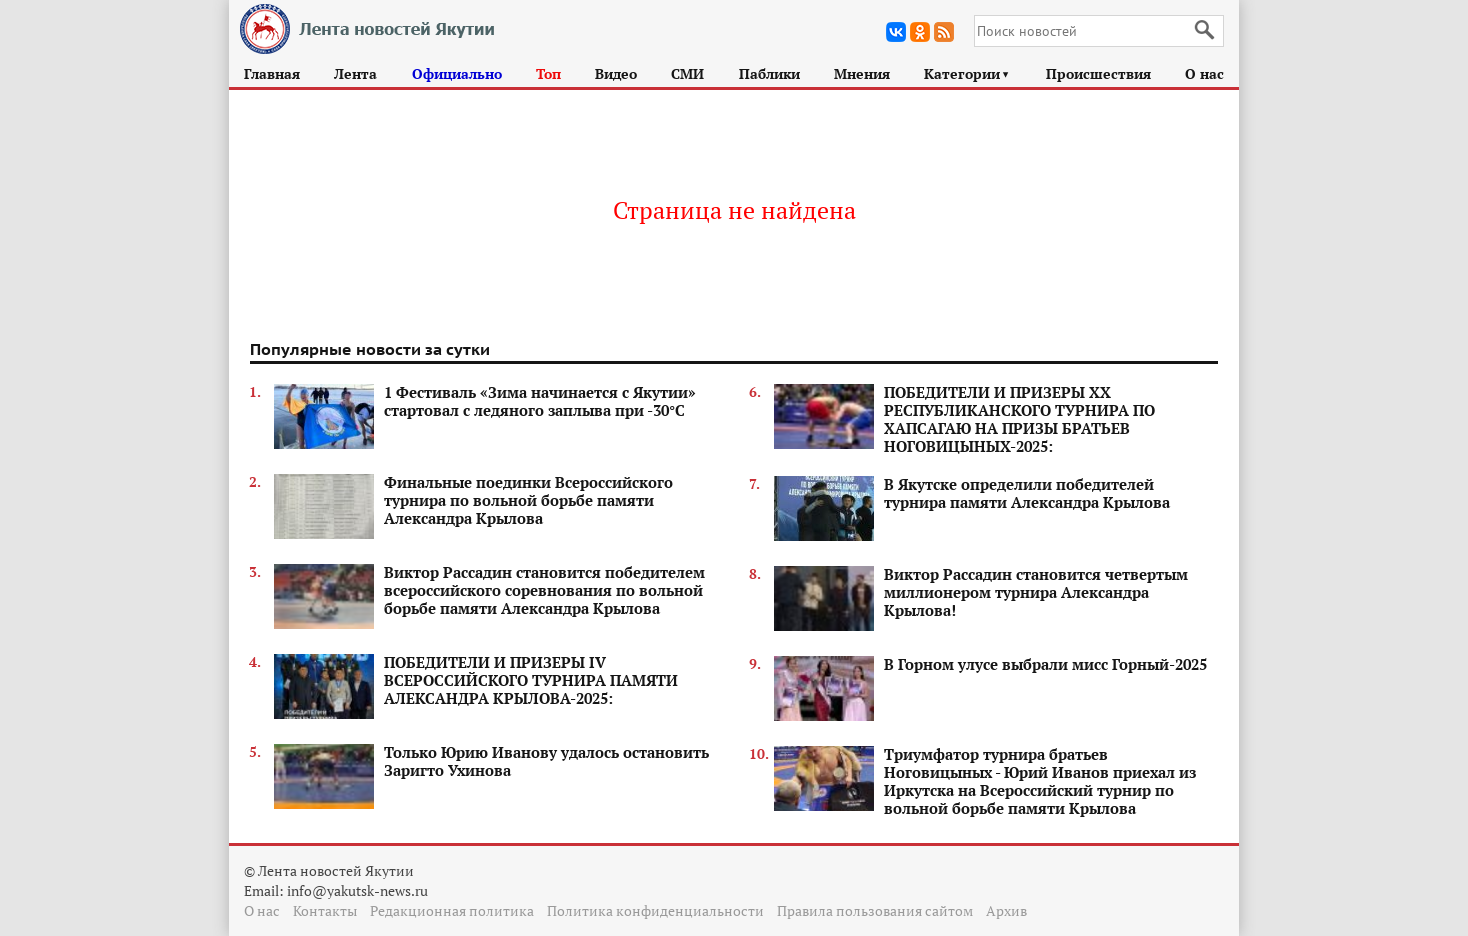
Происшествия (1098, 73)
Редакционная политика (452, 910)
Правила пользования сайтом (875, 910)
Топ (548, 73)
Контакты (325, 910)
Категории (967, 73)
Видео (616, 73)
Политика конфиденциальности (655, 910)
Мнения (862, 73)
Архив (1006, 910)
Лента (355, 73)
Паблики (769, 73)
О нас (1204, 73)
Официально (457, 73)
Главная (272, 73)
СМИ (687, 73)
